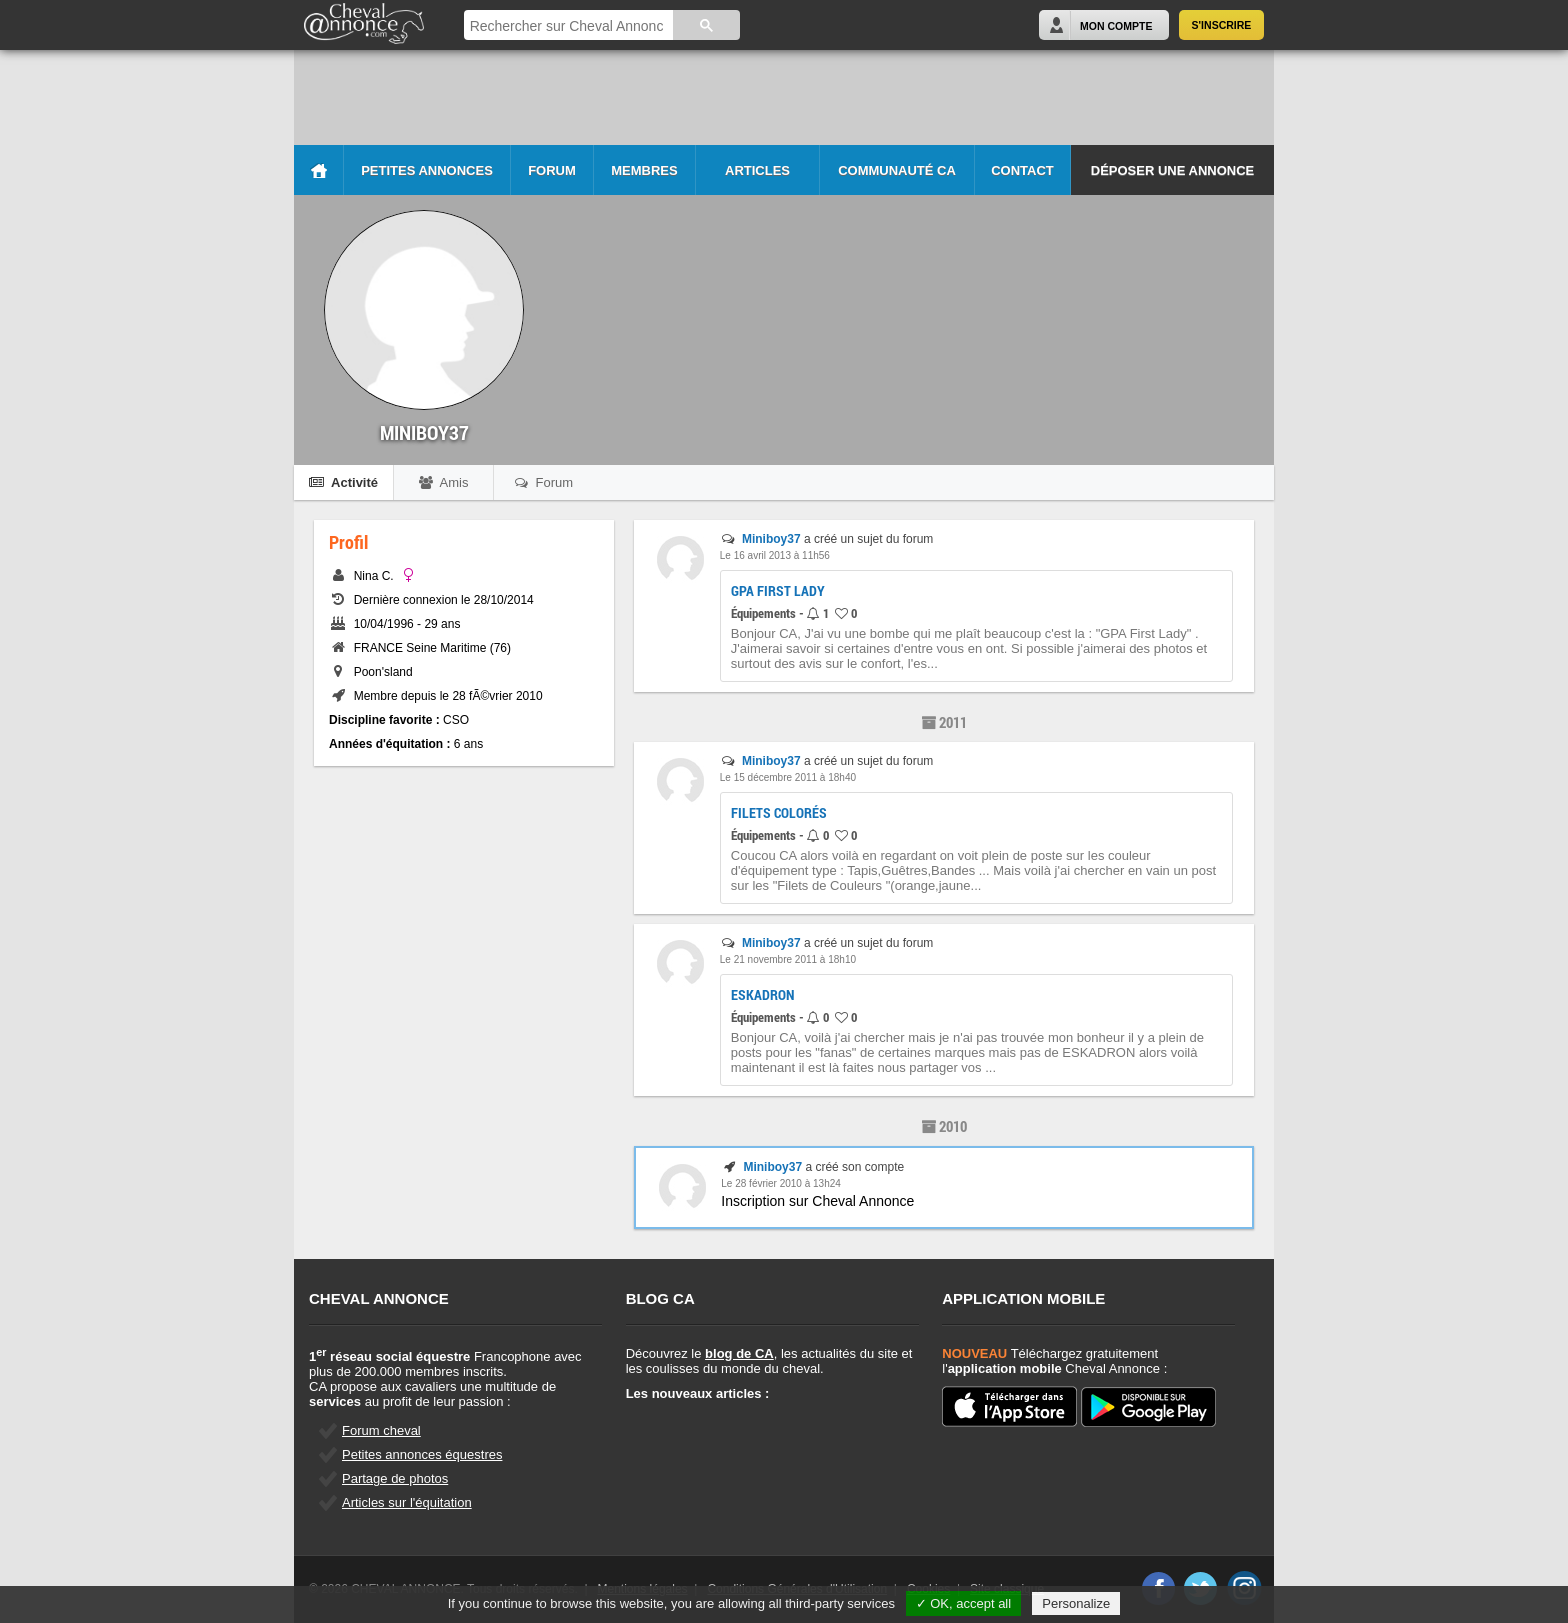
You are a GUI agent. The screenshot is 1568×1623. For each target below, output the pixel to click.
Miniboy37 (771, 539)
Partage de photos (395, 1478)
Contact (1022, 170)
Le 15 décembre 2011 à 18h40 (788, 777)
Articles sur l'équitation (407, 1502)
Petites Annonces (427, 170)
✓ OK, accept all (964, 1603)
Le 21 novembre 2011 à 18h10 (788, 959)
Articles (757, 170)
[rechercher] (567, 26)
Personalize (1076, 1603)
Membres (644, 170)
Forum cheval (381, 1430)
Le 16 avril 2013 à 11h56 (775, 555)
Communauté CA (897, 170)
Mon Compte (1116, 26)
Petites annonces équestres (422, 1454)
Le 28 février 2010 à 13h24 (781, 1183)
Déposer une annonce (1172, 170)
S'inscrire (1222, 25)
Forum (552, 170)
